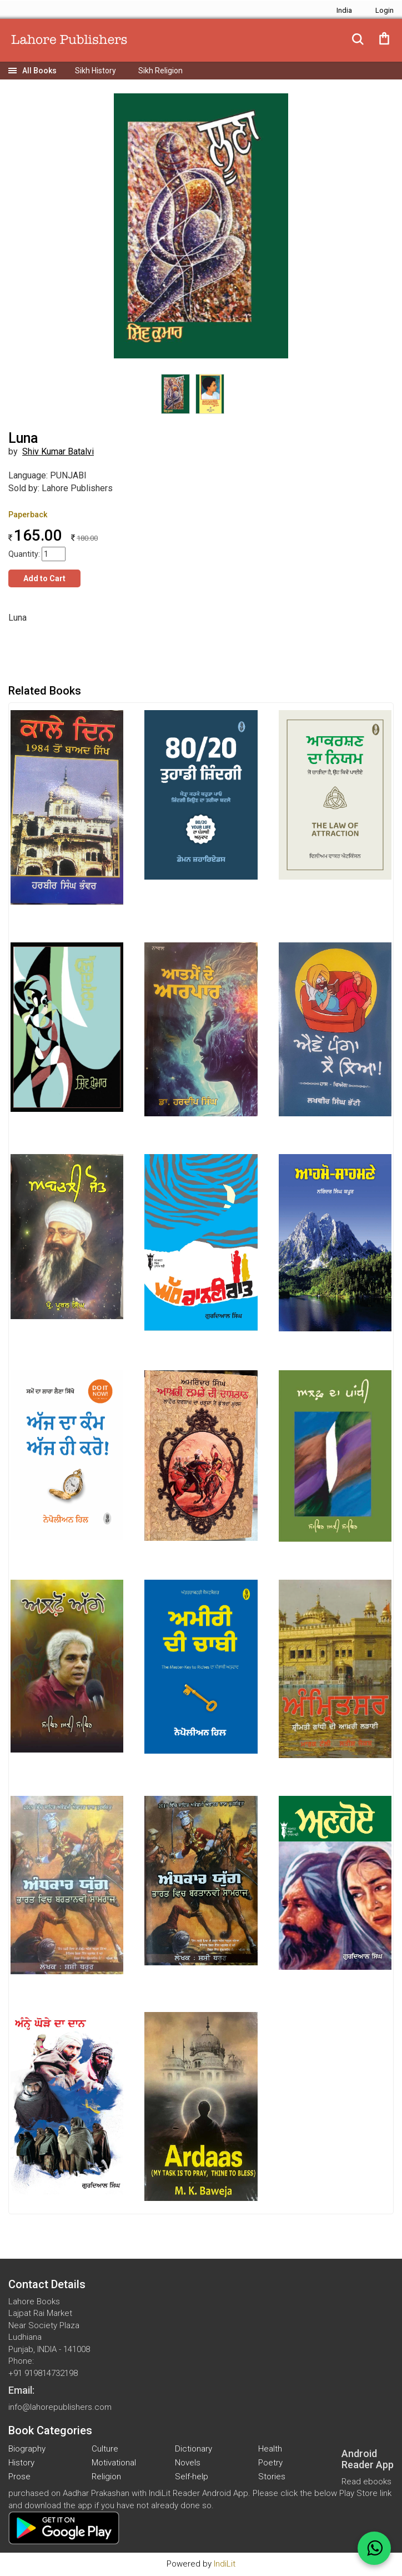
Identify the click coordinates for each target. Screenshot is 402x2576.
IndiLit (224, 2564)
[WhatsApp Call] (374, 2548)
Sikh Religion (160, 70)
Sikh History (95, 70)
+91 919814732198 (43, 2373)
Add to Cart (44, 578)
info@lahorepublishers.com (60, 2407)
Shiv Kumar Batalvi (58, 451)
